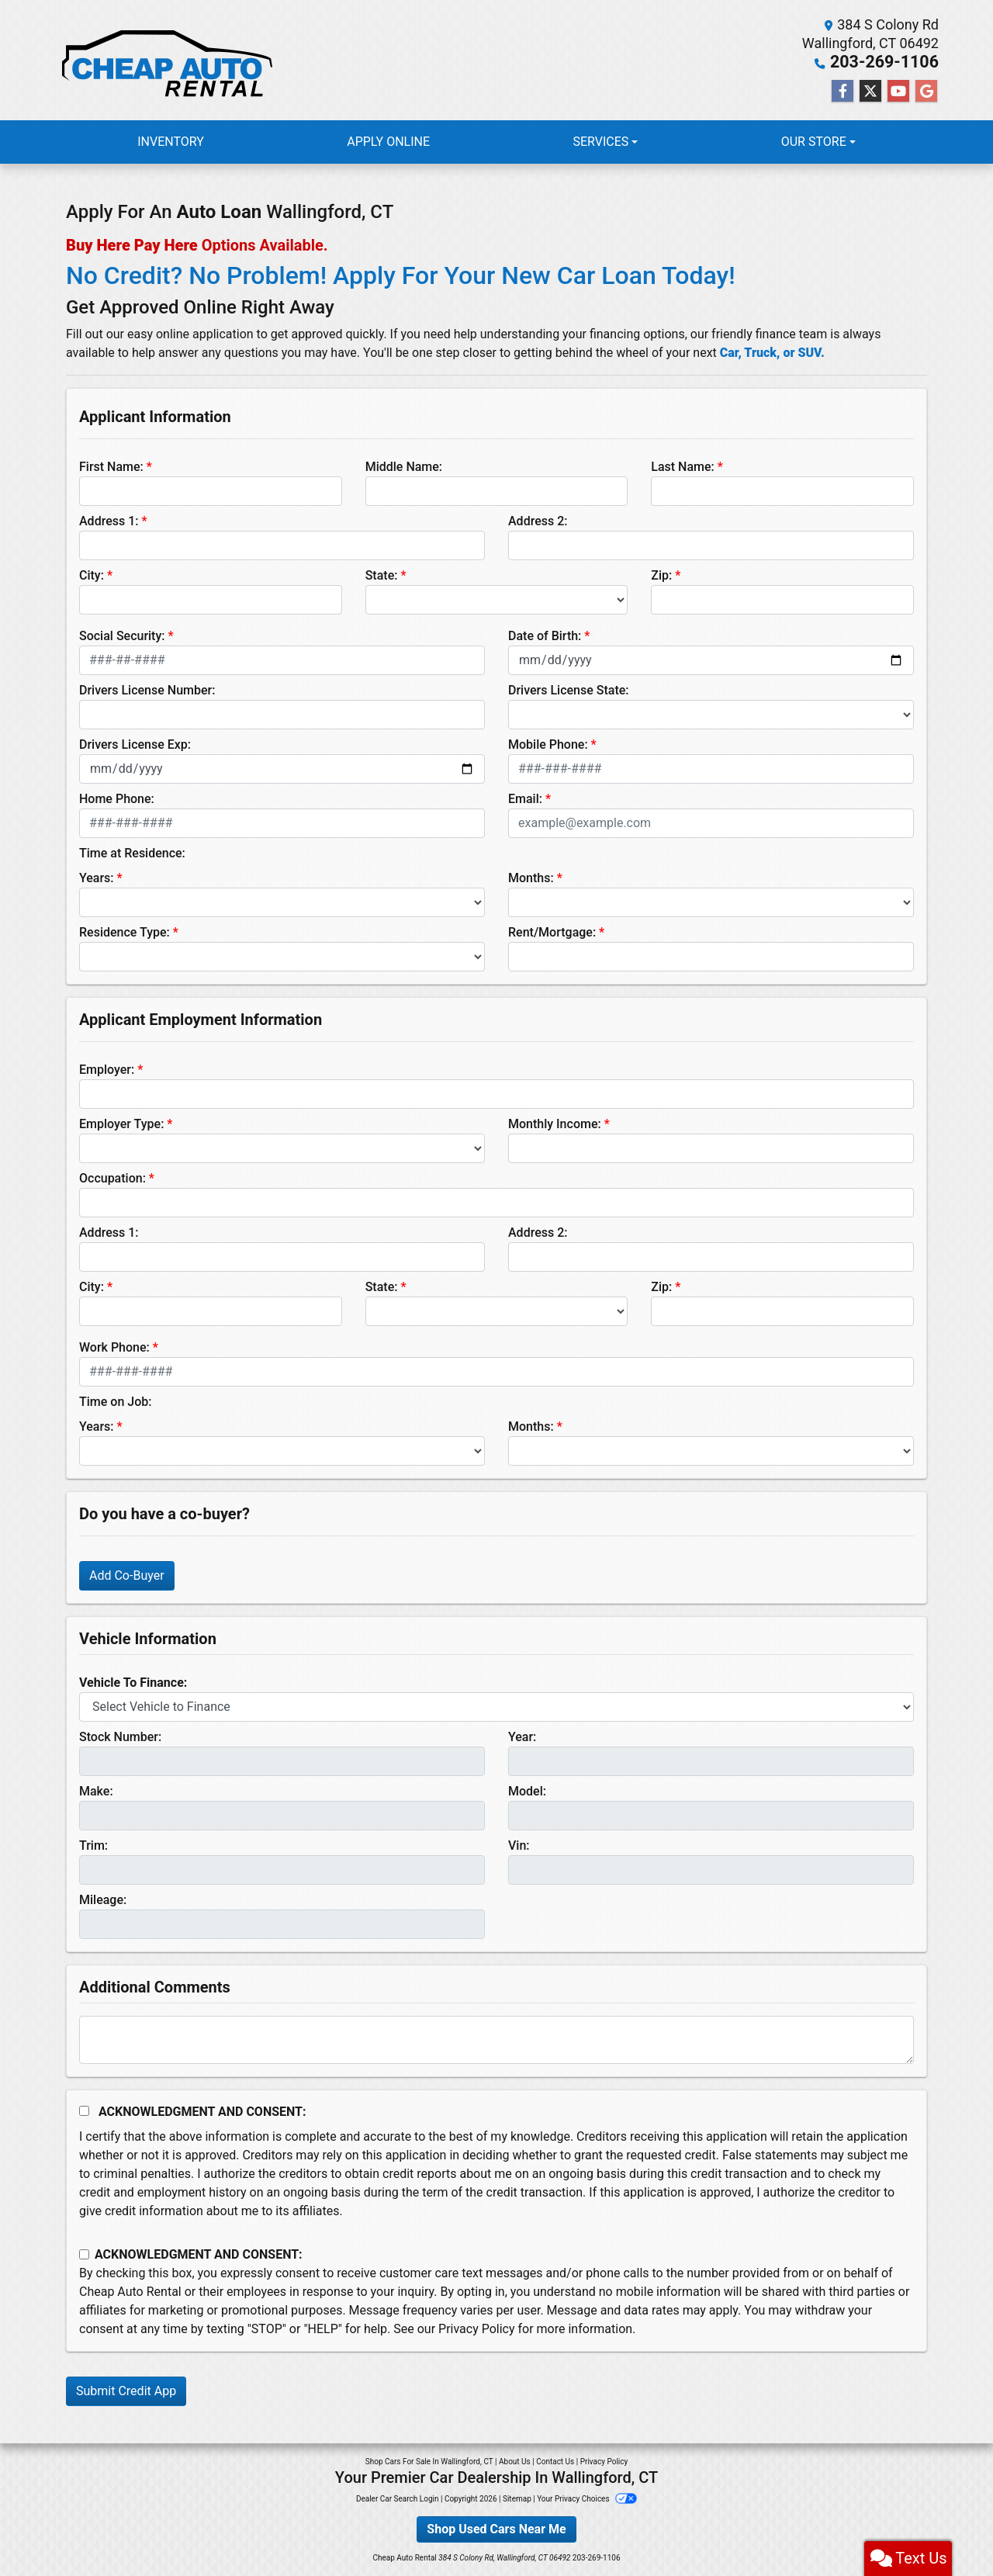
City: (91, 574)
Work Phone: (114, 1346)
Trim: (93, 1844)
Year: (522, 1736)
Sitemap (517, 2498)
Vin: (519, 1844)
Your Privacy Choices (587, 2498)
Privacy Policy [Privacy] (604, 2461)
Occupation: (112, 1177)
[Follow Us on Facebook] (842, 90)
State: (381, 574)
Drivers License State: (568, 689)
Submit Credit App (126, 2390)
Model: (527, 1790)
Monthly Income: (554, 1123)
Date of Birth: (544, 635)
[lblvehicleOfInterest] (496, 1706)
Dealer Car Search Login (397, 2498)
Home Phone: (116, 798)
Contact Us (555, 2461)
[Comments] (496, 2039)
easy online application (190, 333)
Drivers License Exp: (135, 743)
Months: (531, 877)
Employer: (106, 1068)
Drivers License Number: (147, 689)
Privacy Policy (476, 2328)
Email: (525, 798)
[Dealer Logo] (165, 60)
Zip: (661, 574)
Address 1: (108, 520)
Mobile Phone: (548, 743)
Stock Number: (120, 1736)
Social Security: (122, 635)
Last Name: (682, 466)
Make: (96, 1790)
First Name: (111, 466)
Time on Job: (115, 1401)
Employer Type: (121, 1123)
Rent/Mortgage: (552, 931)
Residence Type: (124, 931)
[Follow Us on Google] (926, 90)
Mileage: (102, 1899)
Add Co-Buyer (126, 1574)
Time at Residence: (132, 852)
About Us (515, 2461)
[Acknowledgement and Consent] (84, 2110)
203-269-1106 (893, 62)
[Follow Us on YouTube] (898, 90)
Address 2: (537, 520)
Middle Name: (403, 466)
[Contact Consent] (84, 2254)
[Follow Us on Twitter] (870, 90)
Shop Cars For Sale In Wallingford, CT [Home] (429, 2461)
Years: (96, 877)
